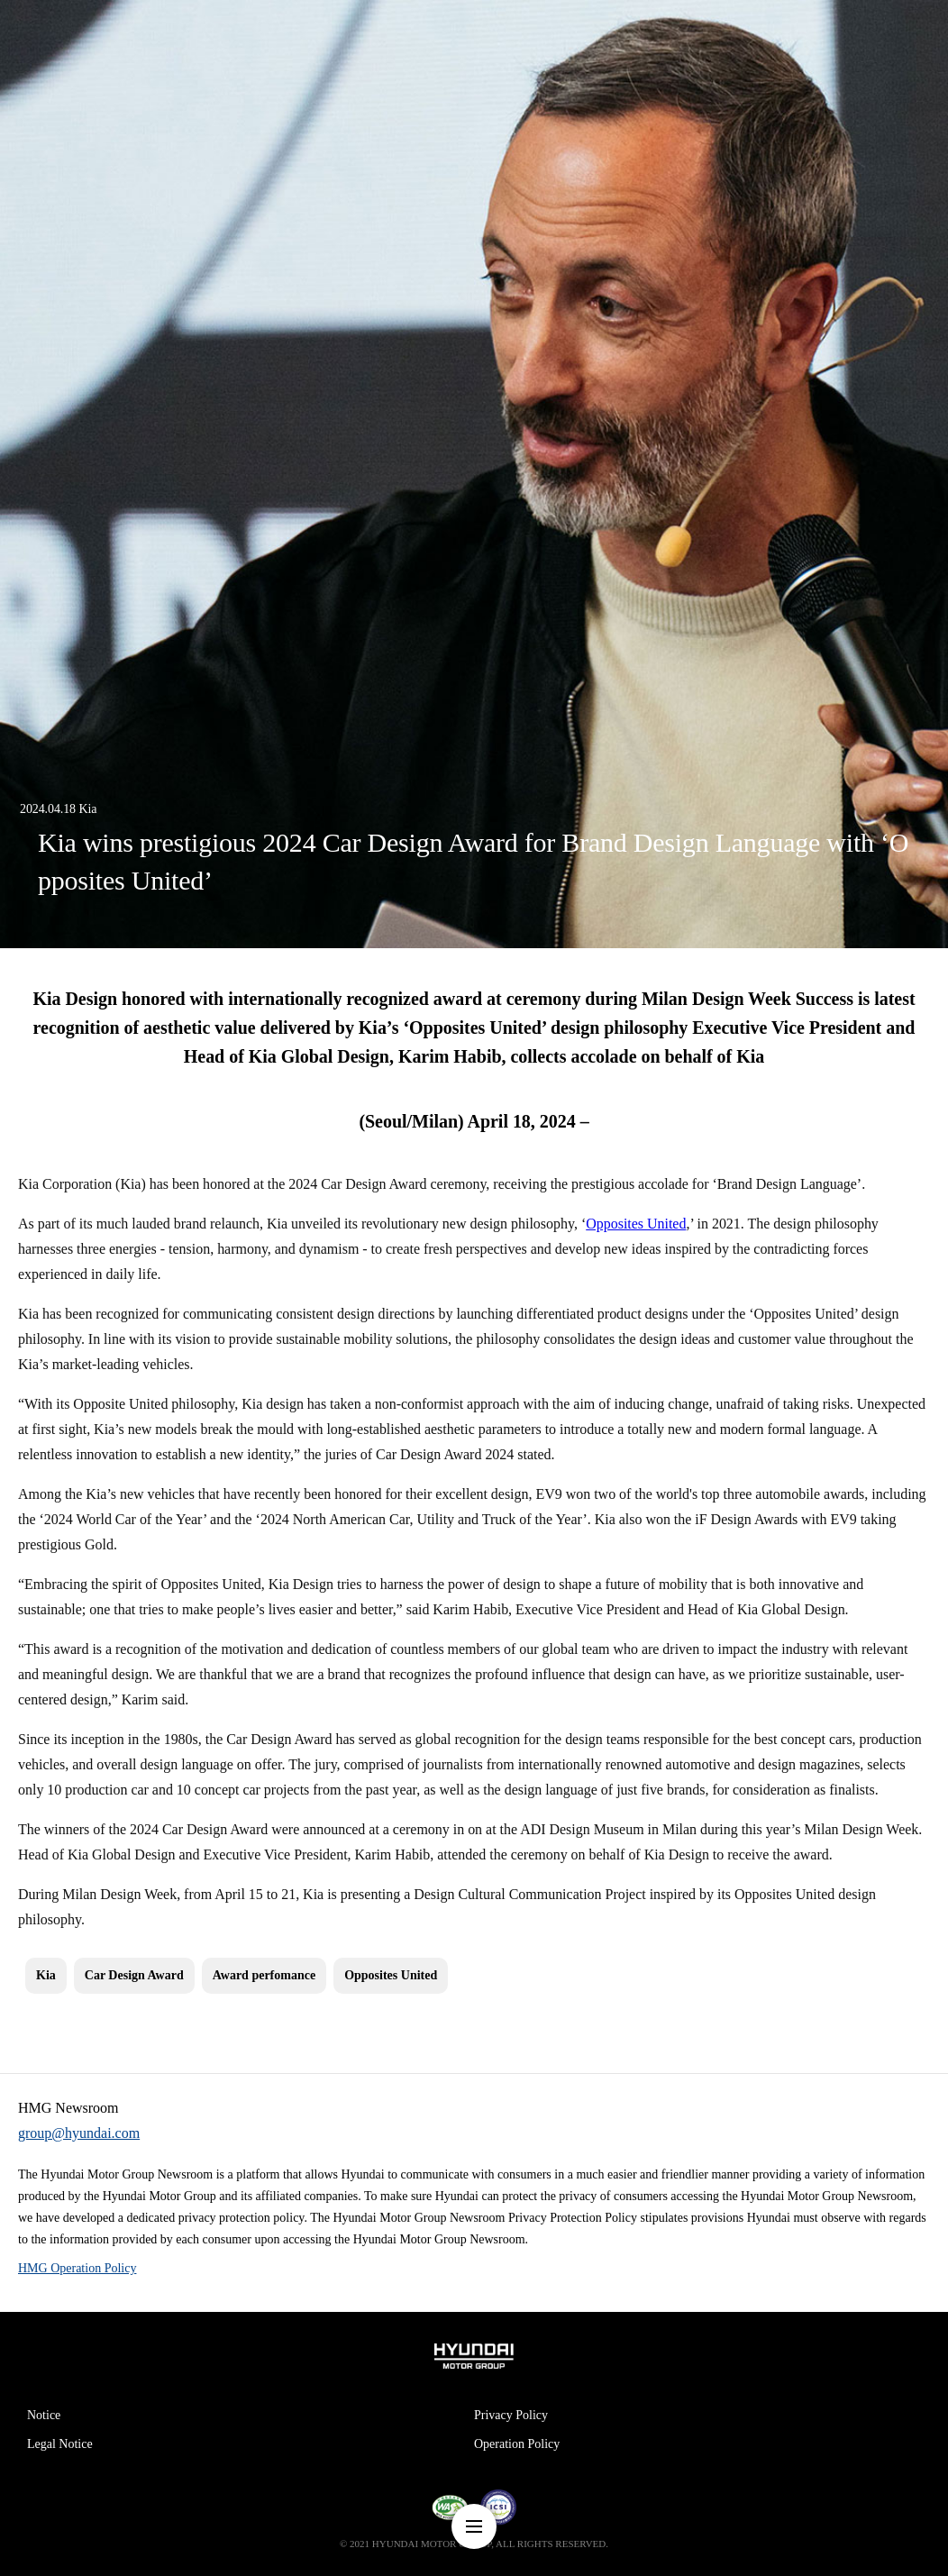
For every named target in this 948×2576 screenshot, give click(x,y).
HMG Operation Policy (77, 2268)
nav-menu (474, 2526)
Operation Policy (517, 2444)
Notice (43, 2415)
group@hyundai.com (79, 2133)
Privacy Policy (511, 2415)
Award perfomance (264, 1975)
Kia (46, 1975)
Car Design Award (134, 1975)
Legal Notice (60, 2444)
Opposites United (636, 1223)
